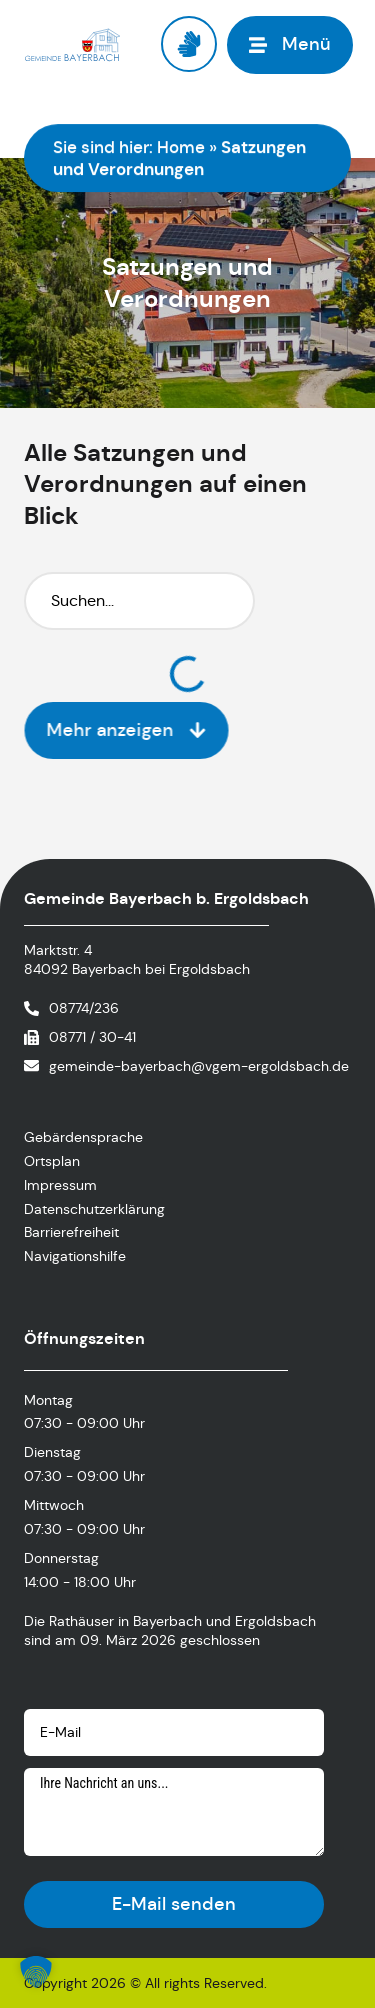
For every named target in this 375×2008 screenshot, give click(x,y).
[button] (36, 1972)
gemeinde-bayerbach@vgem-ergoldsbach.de (199, 1066)
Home (181, 147)
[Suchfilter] (139, 601)
